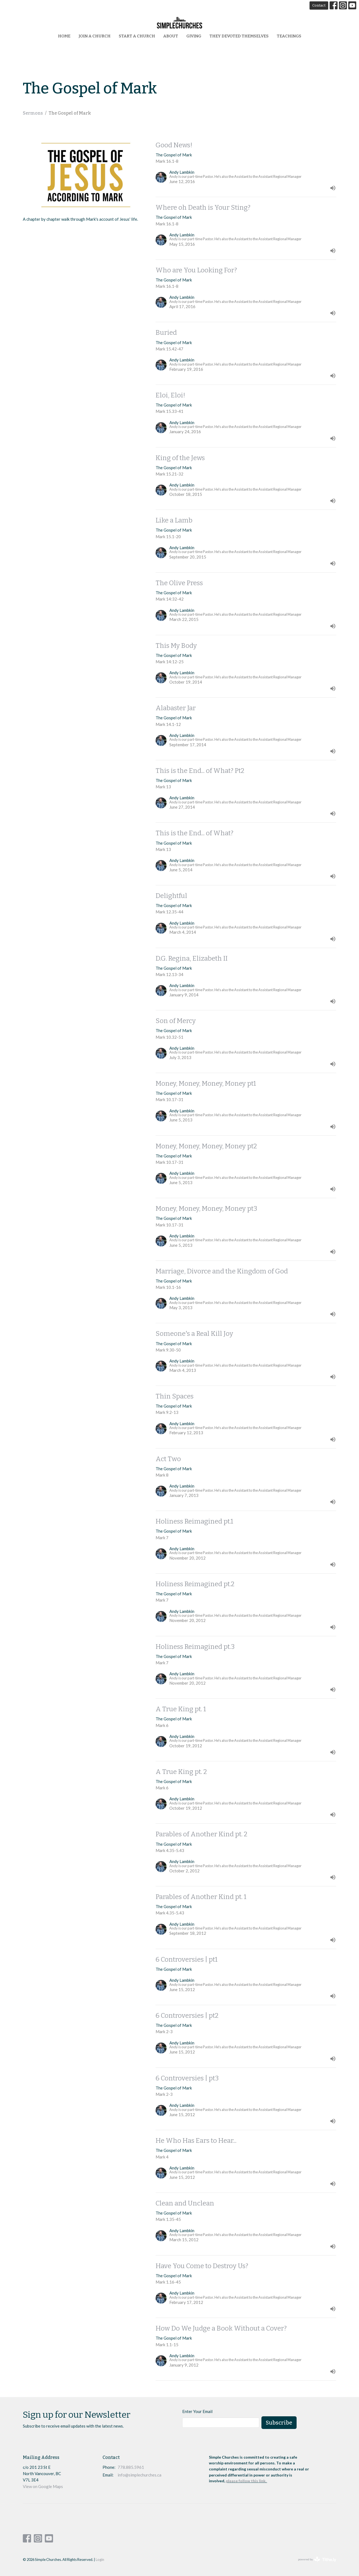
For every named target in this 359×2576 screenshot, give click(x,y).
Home (64, 36)
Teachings (289, 36)
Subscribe (279, 2422)
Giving (193, 36)
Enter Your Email (197, 2411)
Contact (318, 5)
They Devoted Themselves (239, 36)
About (170, 36)
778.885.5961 (131, 2467)
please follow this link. (246, 2480)
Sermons (33, 113)
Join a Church (95, 36)
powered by (317, 2559)
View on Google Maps (43, 2486)
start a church (137, 36)
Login (100, 2559)
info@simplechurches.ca (139, 2474)
